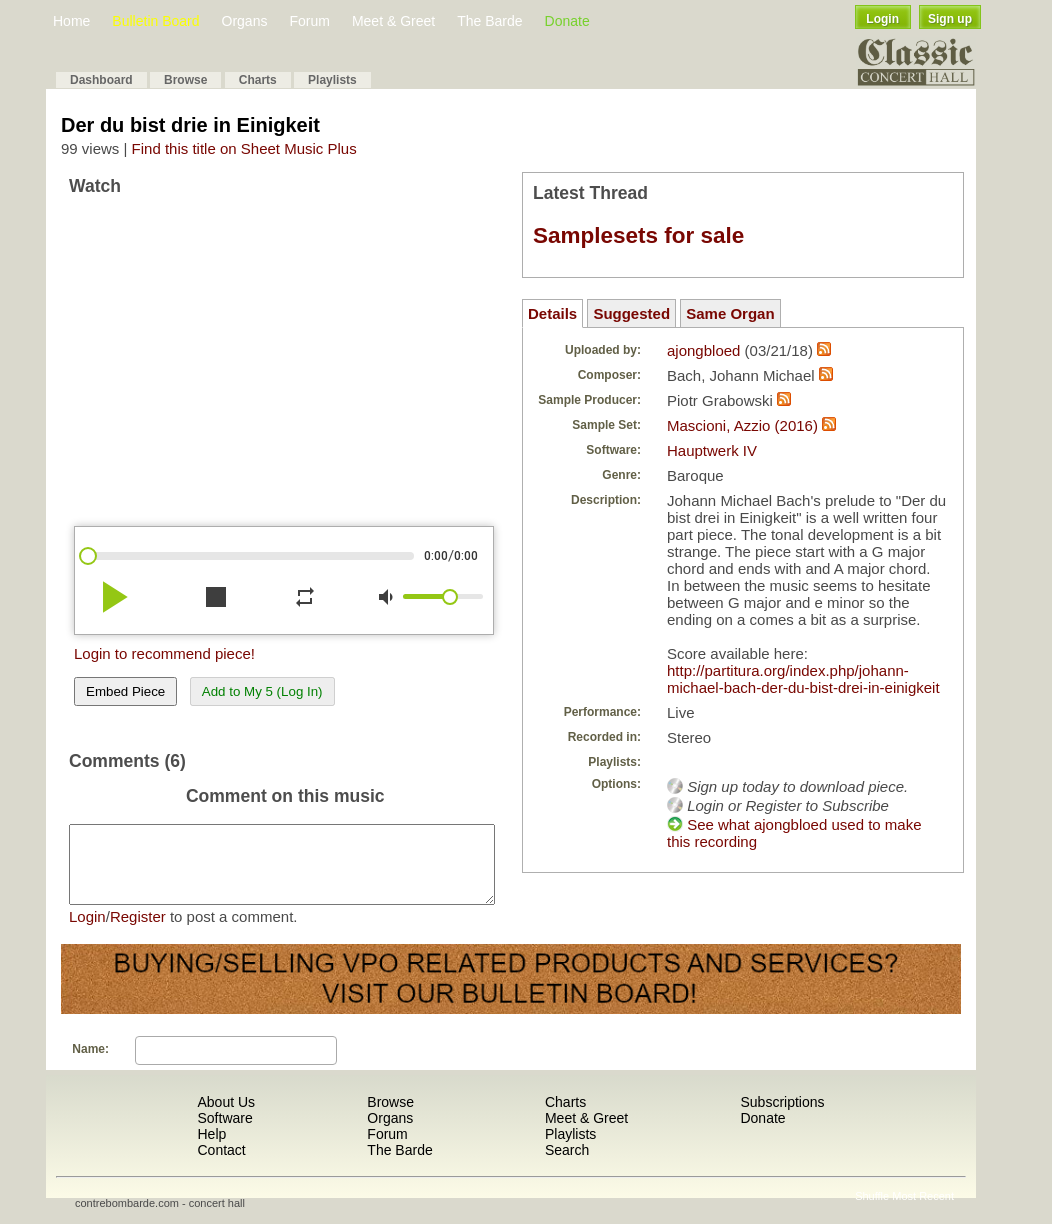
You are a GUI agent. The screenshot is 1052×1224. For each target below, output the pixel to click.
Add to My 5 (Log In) (262, 691)
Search (567, 1165)
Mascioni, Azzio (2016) (742, 425)
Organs (245, 21)
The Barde (489, 21)
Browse (185, 80)
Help (211, 1149)
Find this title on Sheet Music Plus (244, 148)
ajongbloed (703, 350)
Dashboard (101, 80)
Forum (309, 21)
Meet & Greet (393, 21)
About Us (226, 1117)
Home (71, 21)
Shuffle (872, 1211)
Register (138, 931)
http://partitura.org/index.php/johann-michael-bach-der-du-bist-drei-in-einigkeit (803, 679)
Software (224, 1133)
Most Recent (923, 1211)
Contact (221, 1165)
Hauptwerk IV (712, 450)
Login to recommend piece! (164, 653)
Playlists (332, 80)
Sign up (950, 19)
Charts (258, 80)
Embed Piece (125, 691)
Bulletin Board (155, 21)
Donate (567, 21)
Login (882, 19)
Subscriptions (782, 1117)
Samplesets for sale (638, 235)
